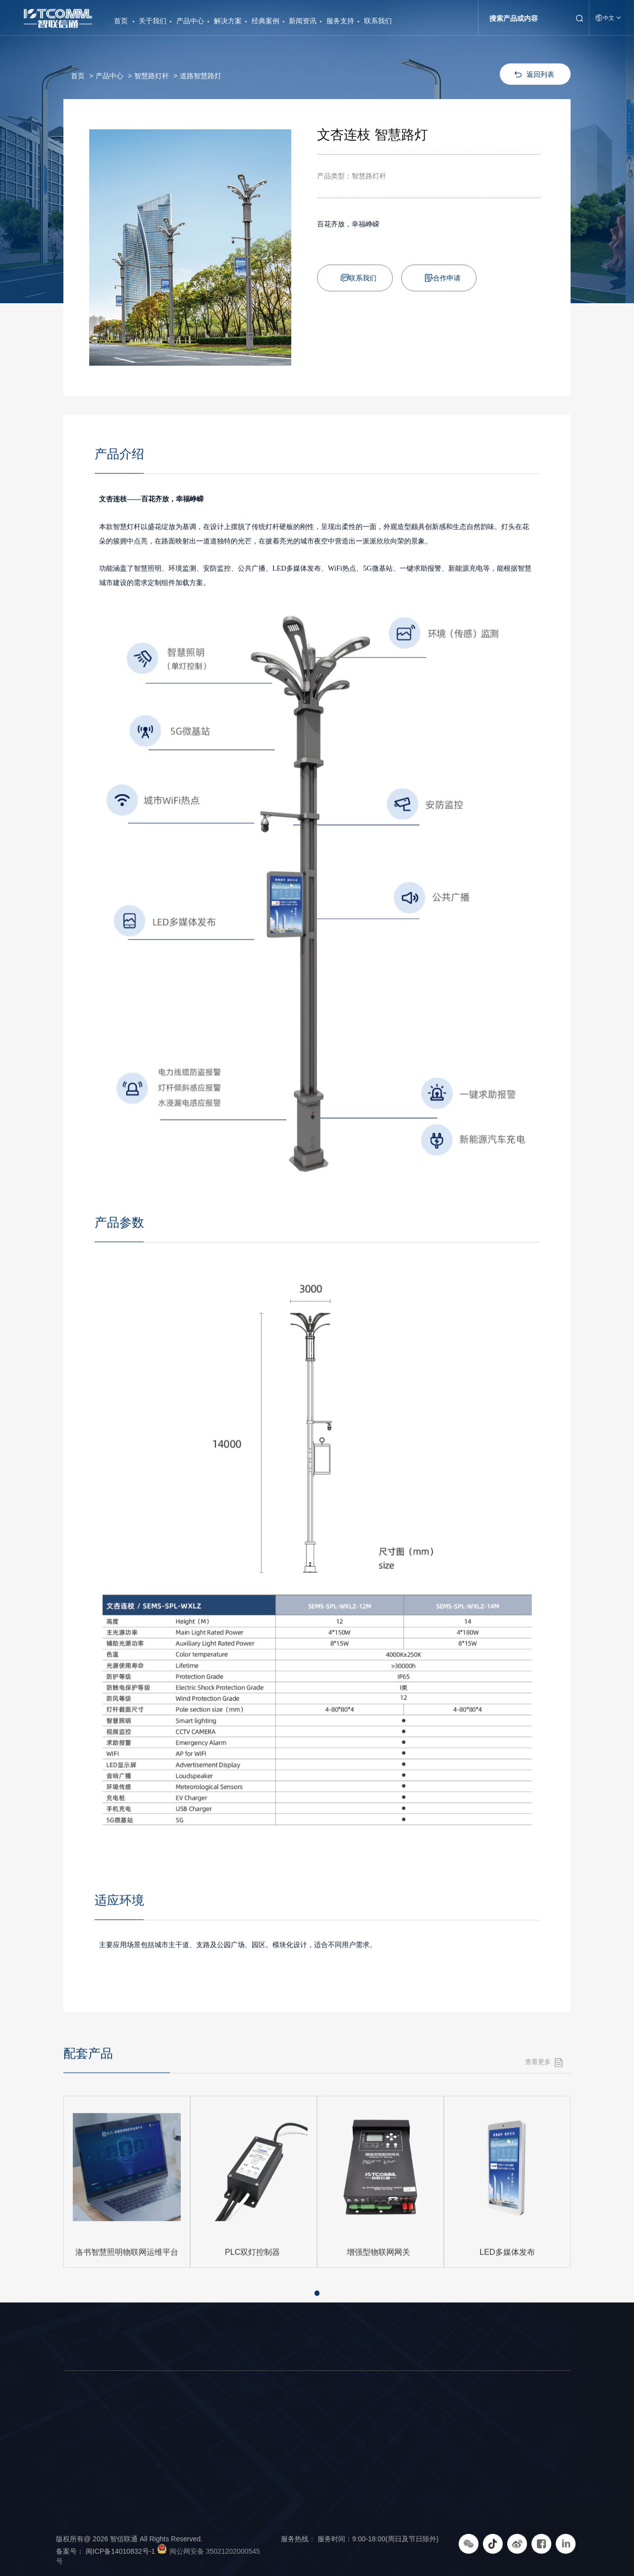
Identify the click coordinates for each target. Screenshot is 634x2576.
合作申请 (447, 278)
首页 (121, 17)
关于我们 (152, 21)
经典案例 (265, 21)
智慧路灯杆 (151, 76)
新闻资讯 (303, 21)
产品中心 (190, 21)
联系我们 (378, 21)
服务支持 (340, 21)
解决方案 (228, 21)
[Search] (525, 18)
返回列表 (540, 74)
